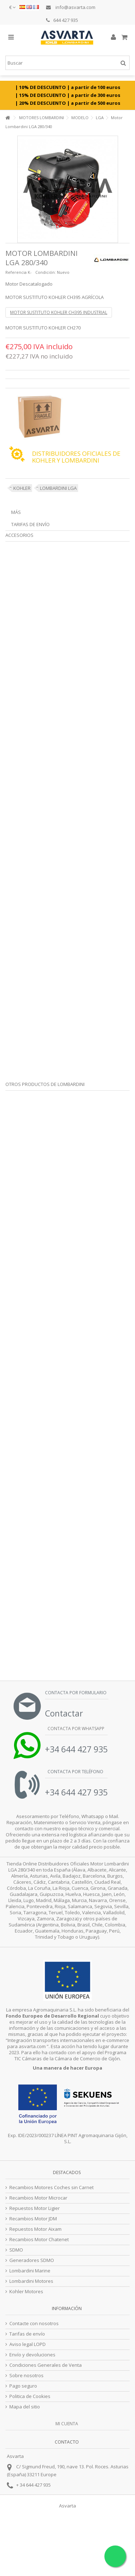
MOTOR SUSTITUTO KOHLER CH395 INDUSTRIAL (58, 312)
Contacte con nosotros (34, 2323)
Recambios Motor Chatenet (39, 2240)
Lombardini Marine (29, 2271)
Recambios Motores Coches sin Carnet (51, 2187)
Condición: (45, 272)
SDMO (16, 2250)
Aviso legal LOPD (27, 2344)
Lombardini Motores (31, 2281)
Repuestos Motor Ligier (34, 2208)
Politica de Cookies (29, 2396)
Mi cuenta (66, 2424)
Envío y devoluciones (32, 2355)
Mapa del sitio (24, 2407)
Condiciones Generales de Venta (45, 2365)
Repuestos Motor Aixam (35, 2229)
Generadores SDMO (31, 2260)
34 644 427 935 (35, 2485)
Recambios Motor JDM (33, 2219)
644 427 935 (62, 20)
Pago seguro (23, 2386)
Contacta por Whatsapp (75, 1728)
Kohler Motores (26, 2292)
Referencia (16, 272)
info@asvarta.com (70, 7)
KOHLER (22, 488)
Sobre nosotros (26, 2376)
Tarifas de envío (30, 524)
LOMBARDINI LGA (58, 488)
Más (16, 512)
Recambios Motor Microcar (38, 2198)
